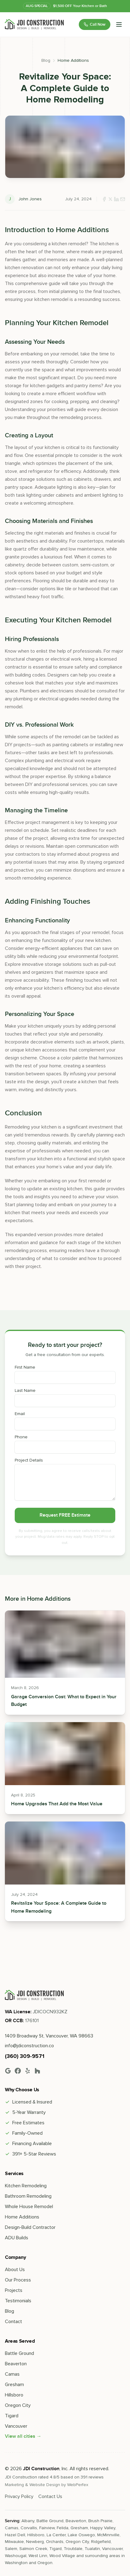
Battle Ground (19, 2353)
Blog (45, 60)
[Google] (8, 2071)
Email (20, 1414)
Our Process (18, 2280)
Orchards (54, 2541)
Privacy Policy (19, 2496)
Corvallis (29, 2527)
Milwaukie (14, 2541)
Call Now (94, 24)
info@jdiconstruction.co (29, 2046)
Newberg (35, 2541)
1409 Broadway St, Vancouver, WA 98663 (49, 2036)
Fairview (47, 2527)
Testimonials (18, 2301)
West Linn (38, 2555)
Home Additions (73, 60)
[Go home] (34, 1995)
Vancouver (16, 2426)
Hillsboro (14, 2395)
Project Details (29, 1460)
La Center (56, 2534)
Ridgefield (101, 2541)
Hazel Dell (15, 2534)
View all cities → (23, 2436)
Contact (13, 2321)
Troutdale (73, 2548)
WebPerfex (77, 2484)
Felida (62, 2527)
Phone (21, 1437)
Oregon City (18, 2405)
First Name (25, 1367)
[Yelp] (28, 2071)
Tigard (11, 2416)
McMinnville (108, 2534)
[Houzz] (37, 2071)
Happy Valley (102, 2527)
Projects (13, 2290)
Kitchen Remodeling (26, 2186)
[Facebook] (18, 2071)
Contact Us (50, 2496)
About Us (15, 2270)
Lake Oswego (81, 2534)
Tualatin (92, 2548)
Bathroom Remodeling (28, 2196)
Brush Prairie (100, 2520)
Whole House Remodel (29, 2206)
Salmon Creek (33, 2548)
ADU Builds (16, 2238)
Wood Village (62, 2555)
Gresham (14, 2384)
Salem (11, 2548)
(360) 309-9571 (24, 2056)
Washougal (15, 2555)
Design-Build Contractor (30, 2227)
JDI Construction (41, 2469)
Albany (27, 2520)
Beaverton (16, 2364)
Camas (12, 2374)
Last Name (25, 1390)
